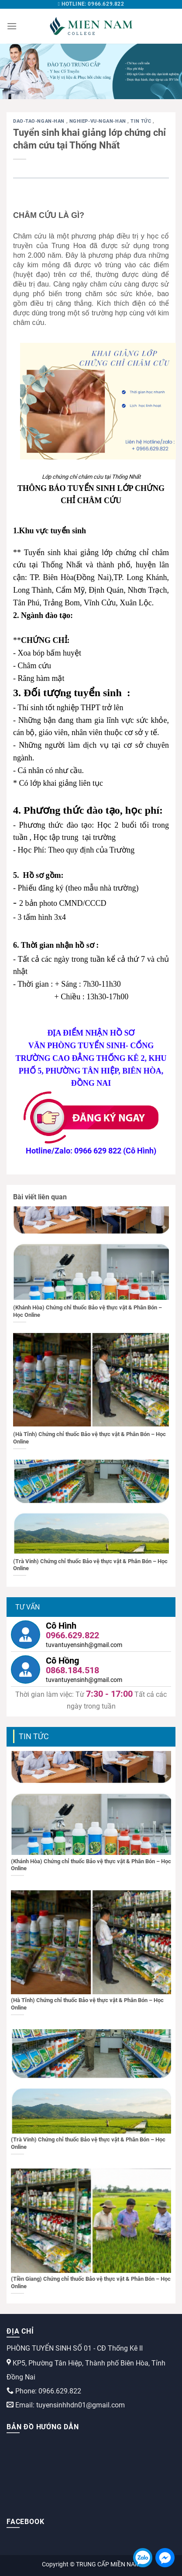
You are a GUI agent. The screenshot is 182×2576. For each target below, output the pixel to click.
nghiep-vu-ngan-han (98, 121)
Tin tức (141, 121)
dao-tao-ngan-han (39, 121)
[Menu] (12, 26)
